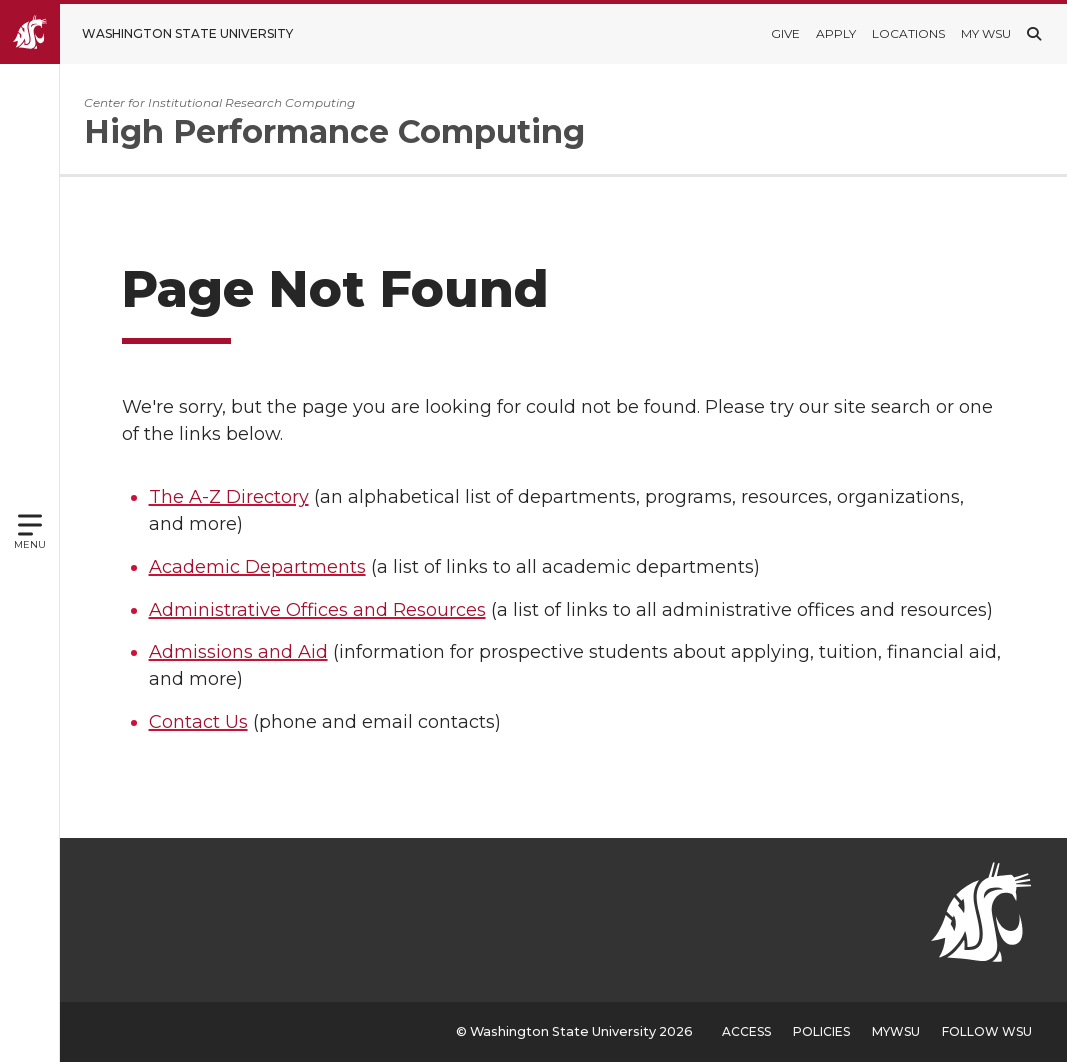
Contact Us (202, 722)
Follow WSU (987, 1031)
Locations (908, 33)
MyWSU (896, 1031)
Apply (836, 33)
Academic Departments (261, 567)
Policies (821, 1031)
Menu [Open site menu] (30, 544)
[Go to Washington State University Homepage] (161, 34)
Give (785, 33)
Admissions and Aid (242, 652)
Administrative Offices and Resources (321, 610)
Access (746, 1031)
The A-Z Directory (233, 497)
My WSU (986, 33)
